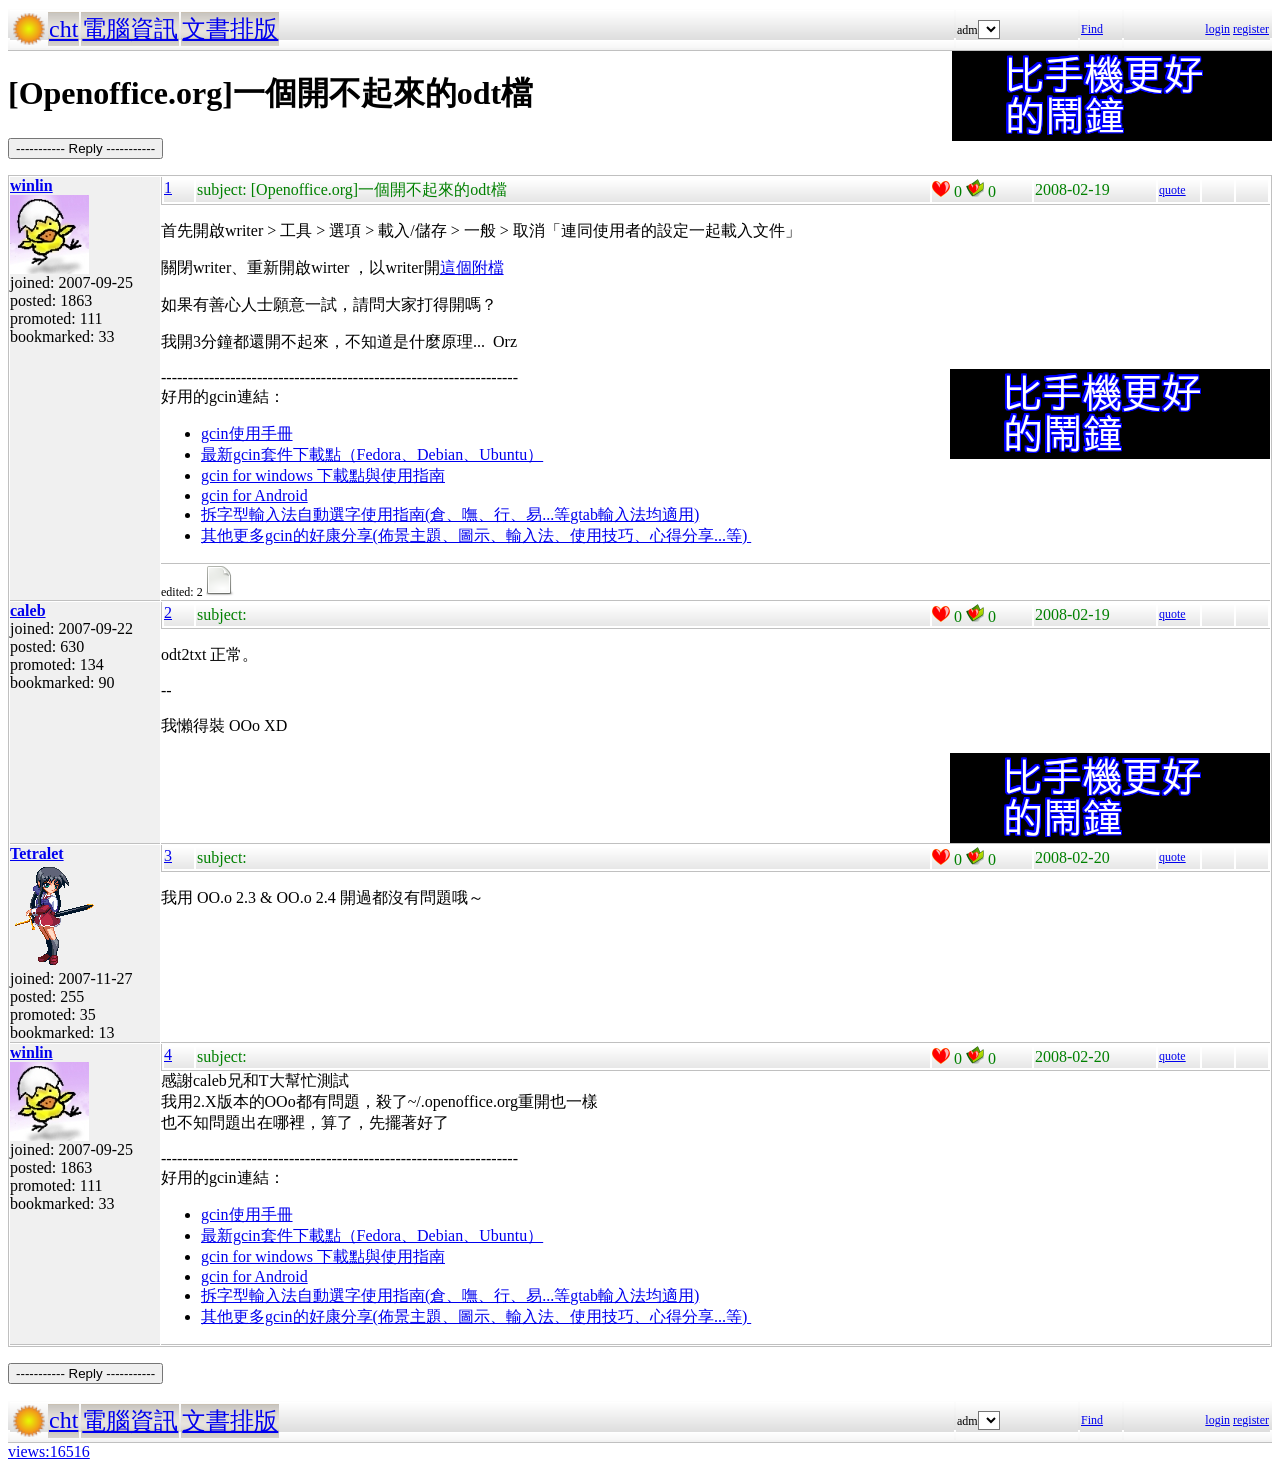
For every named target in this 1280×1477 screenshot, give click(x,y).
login (1217, 29)
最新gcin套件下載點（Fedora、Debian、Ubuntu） (372, 454)
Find (1092, 29)
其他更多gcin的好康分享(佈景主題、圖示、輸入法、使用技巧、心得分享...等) (476, 535)
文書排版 (230, 29)
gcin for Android (254, 495)
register (1251, 29)
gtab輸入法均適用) (634, 514)
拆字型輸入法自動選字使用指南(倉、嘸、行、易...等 (385, 514)
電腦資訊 (130, 29)
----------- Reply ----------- (85, 148)
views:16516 (49, 1451)
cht (63, 29)
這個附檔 (472, 267)
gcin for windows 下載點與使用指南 (323, 475)
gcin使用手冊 (247, 433)
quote (1172, 190)
